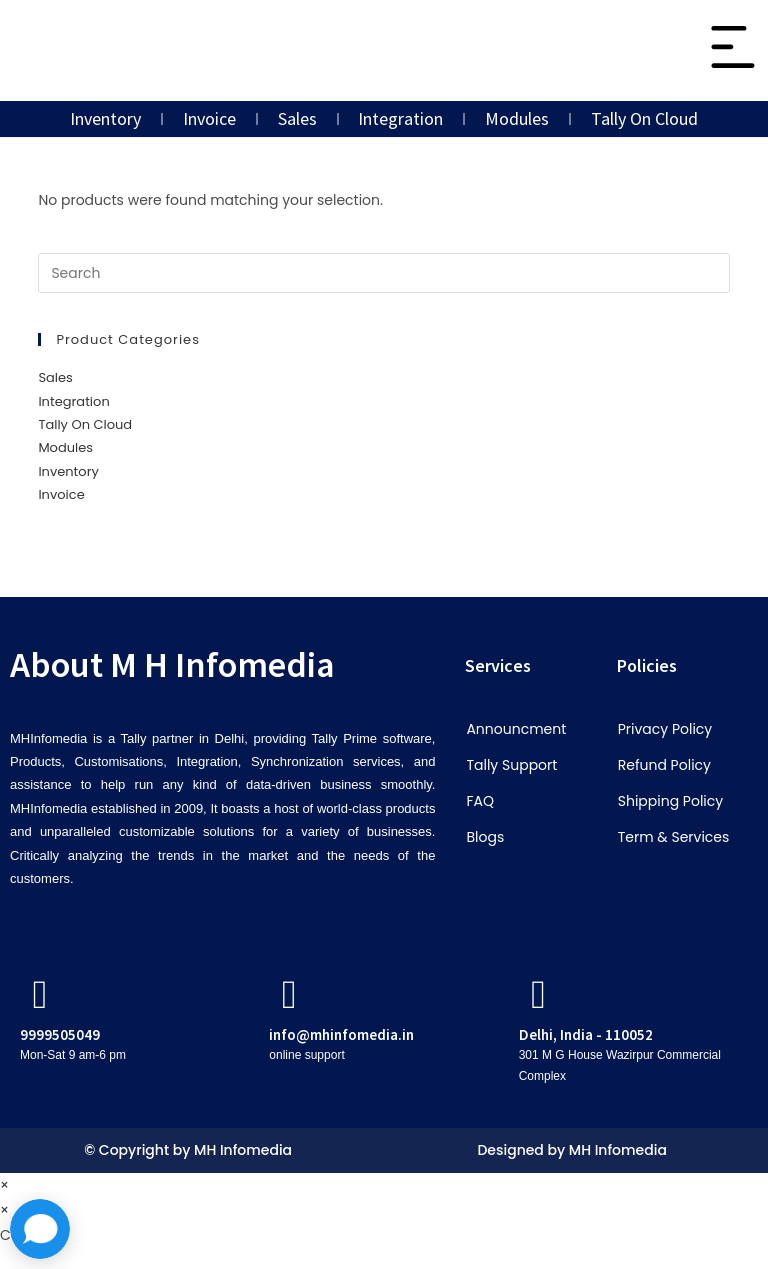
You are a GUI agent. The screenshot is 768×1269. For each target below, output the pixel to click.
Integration (401, 118)
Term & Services (674, 837)
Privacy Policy (665, 729)
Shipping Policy (671, 801)
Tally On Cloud (645, 118)
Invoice (209, 118)
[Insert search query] (383, 273)
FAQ (480, 801)
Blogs (485, 837)
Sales (297, 118)
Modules (518, 118)
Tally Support (511, 765)
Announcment (516, 729)
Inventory (105, 118)
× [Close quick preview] (4, 1185)
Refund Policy (664, 765)
